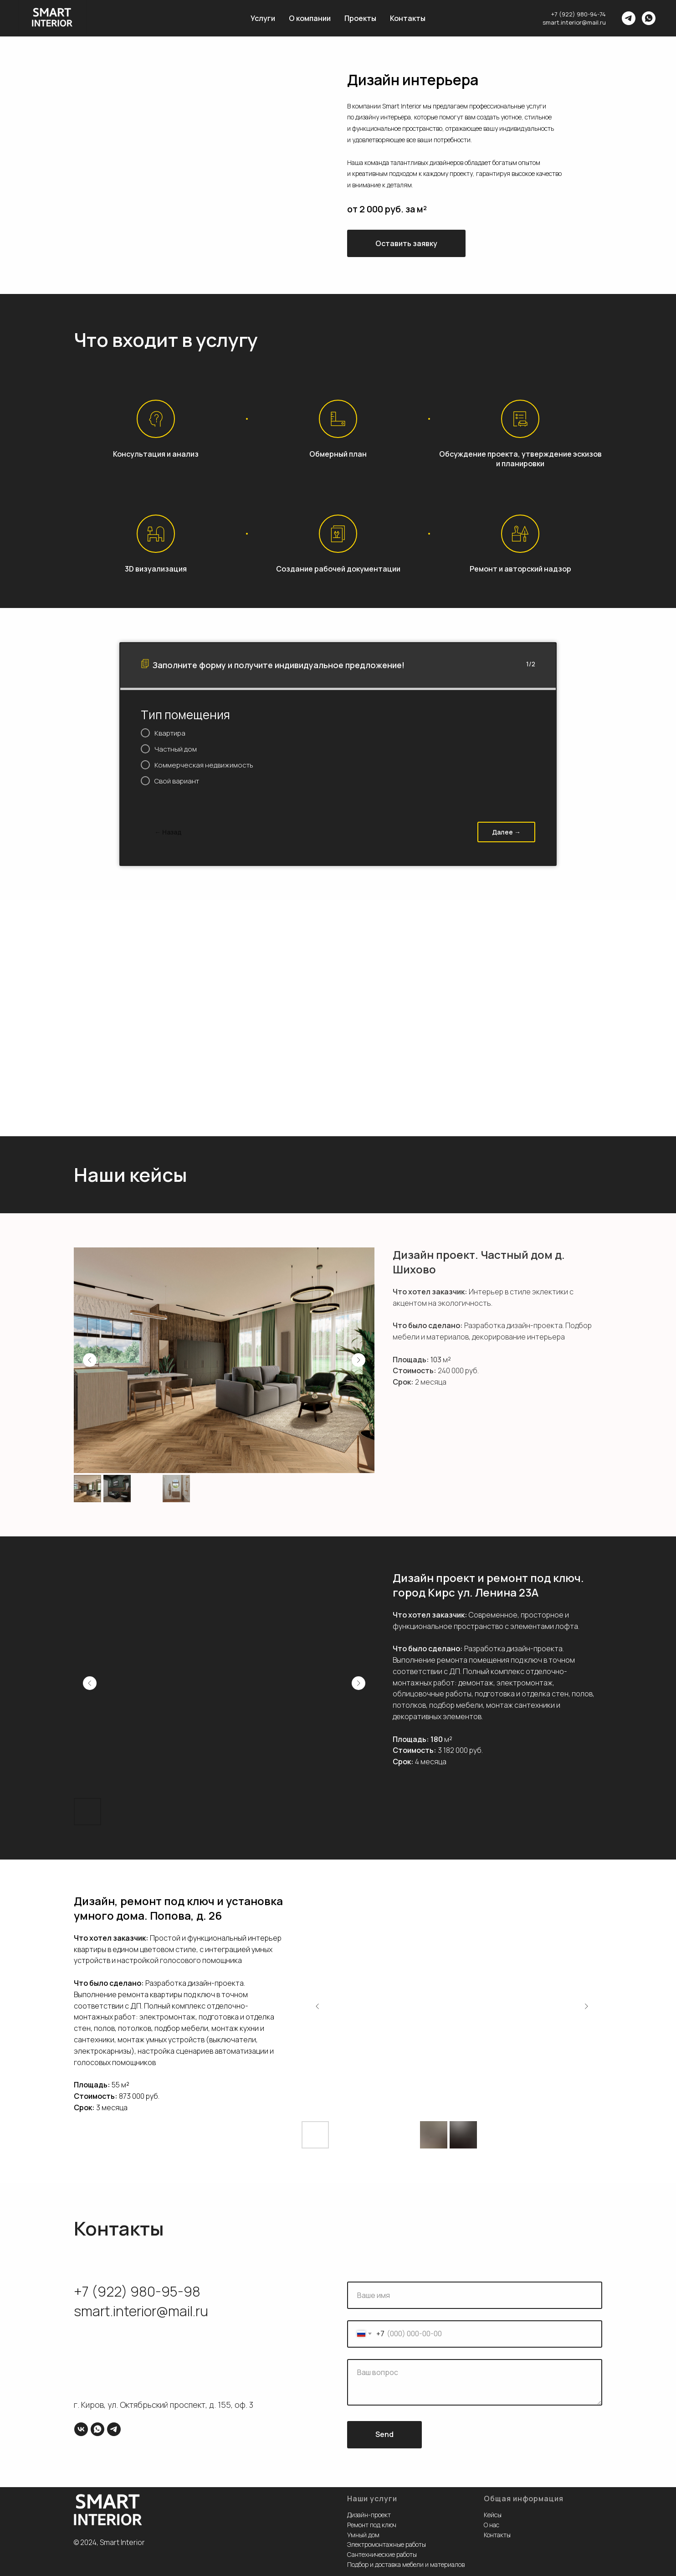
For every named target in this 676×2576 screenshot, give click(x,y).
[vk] (81, 2429)
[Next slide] (358, 1360)
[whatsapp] (649, 18)
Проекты (360, 18)
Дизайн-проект (369, 2514)
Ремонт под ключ (371, 2524)
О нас (491, 2524)
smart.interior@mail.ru (574, 22)
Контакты (407, 18)
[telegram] (628, 18)
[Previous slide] (90, 1360)
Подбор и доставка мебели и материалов (406, 2564)
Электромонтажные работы (386, 2544)
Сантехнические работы (382, 2554)
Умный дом (363, 2534)
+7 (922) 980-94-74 (578, 14)
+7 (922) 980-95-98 (137, 2291)
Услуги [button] (263, 18)
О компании (310, 18)
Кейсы (493, 2514)
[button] (406, 243)
